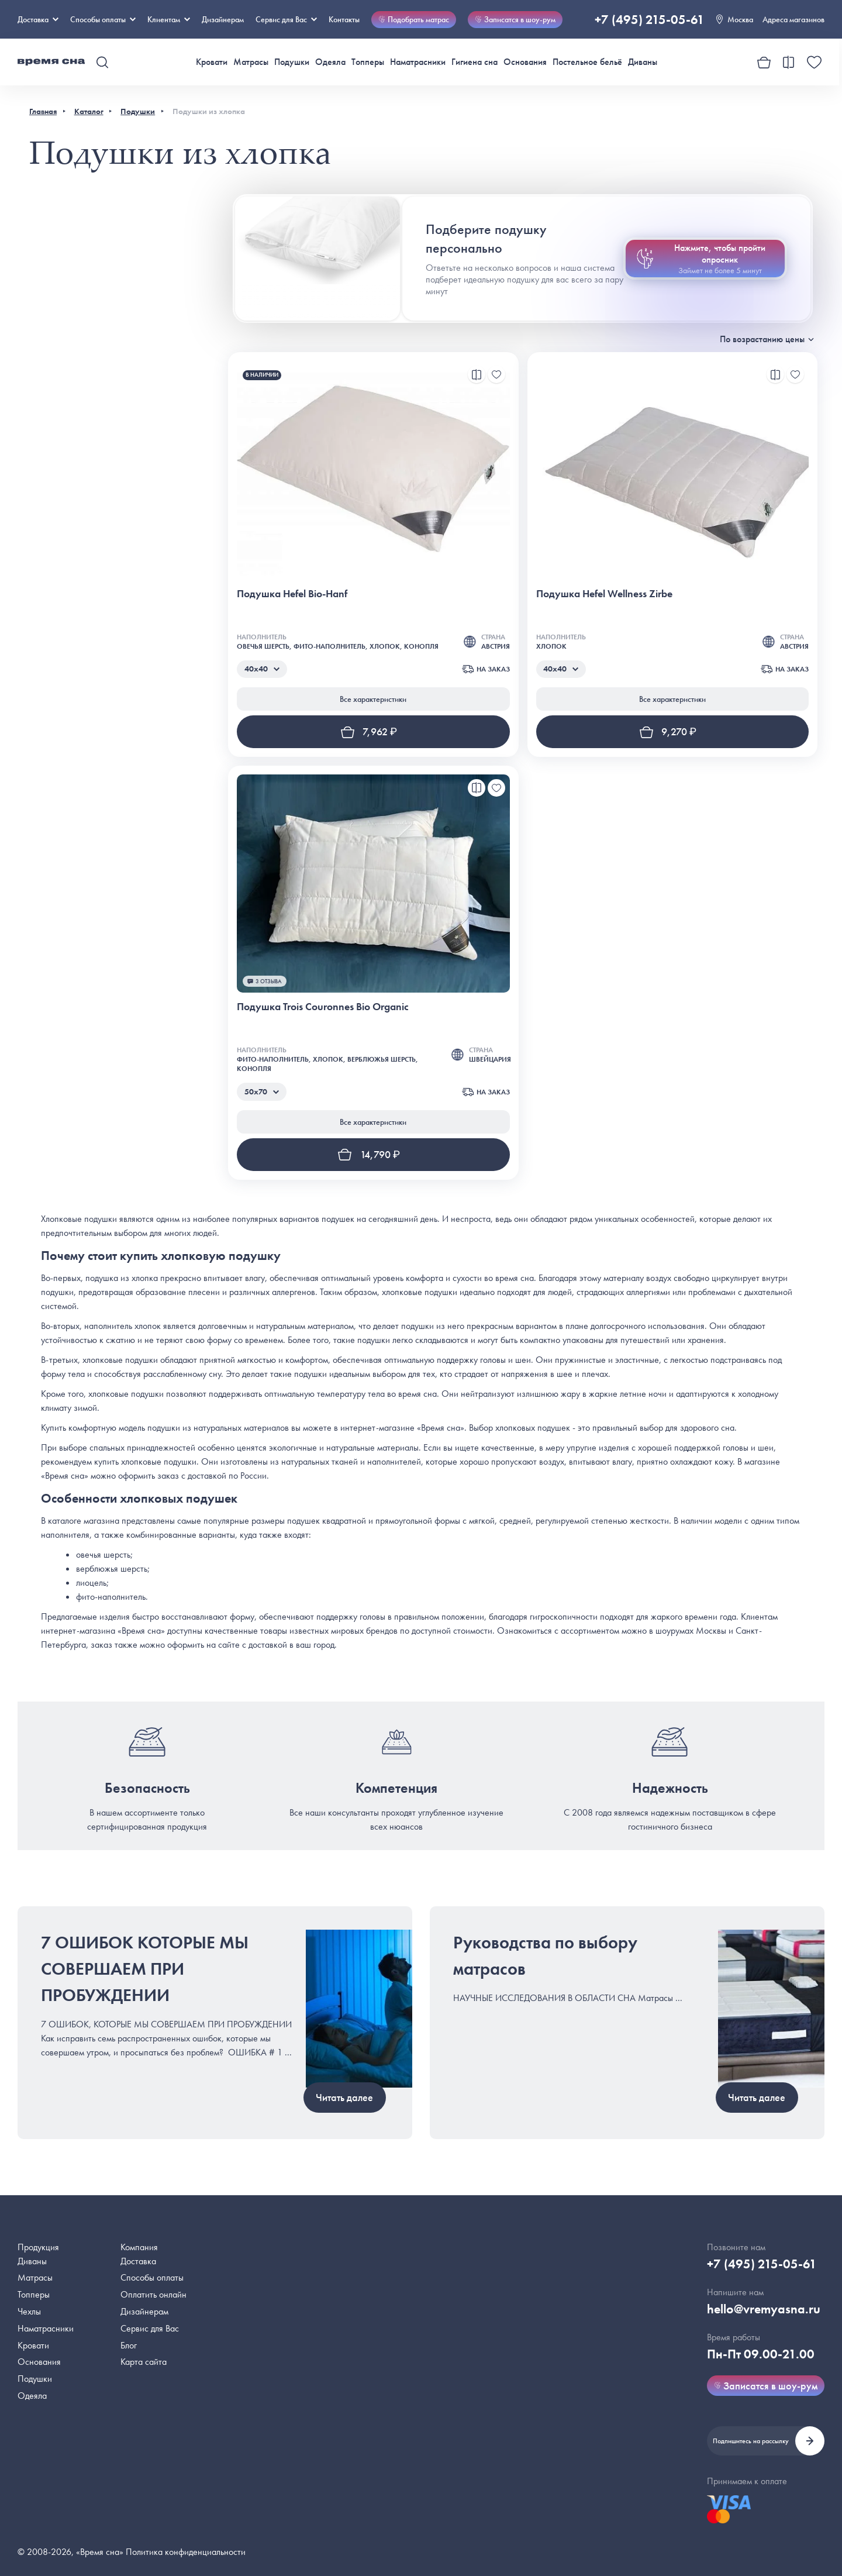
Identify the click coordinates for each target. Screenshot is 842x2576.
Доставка (38, 19)
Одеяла (330, 62)
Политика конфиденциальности (186, 2552)
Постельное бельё (587, 62)
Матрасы (250, 62)
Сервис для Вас (286, 19)
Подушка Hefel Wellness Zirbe (604, 593)
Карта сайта (143, 2361)
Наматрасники (418, 62)
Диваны (642, 62)
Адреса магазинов (793, 19)
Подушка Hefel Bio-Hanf (292, 593)
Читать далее (344, 2097)
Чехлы (29, 2311)
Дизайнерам (223, 19)
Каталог (88, 111)
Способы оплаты (152, 2277)
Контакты (344, 19)
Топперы (367, 62)
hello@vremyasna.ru (763, 2309)
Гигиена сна (474, 62)
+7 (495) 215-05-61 (650, 19)
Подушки (291, 62)
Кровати (211, 62)
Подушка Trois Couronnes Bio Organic (323, 1006)
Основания (525, 62)
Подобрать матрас (413, 19)
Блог (128, 2345)
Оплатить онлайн (153, 2294)
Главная (43, 111)
